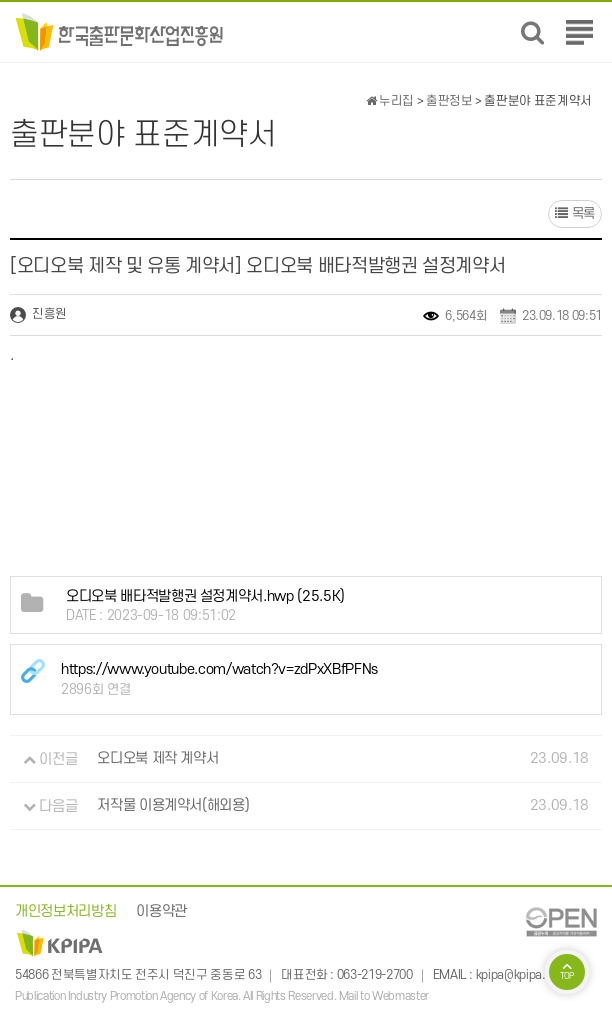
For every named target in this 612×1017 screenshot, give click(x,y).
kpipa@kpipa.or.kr (522, 976)
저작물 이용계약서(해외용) (173, 806)
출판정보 (449, 101)
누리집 (390, 101)
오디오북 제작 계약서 (157, 759)
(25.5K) (205, 596)
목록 (575, 213)
